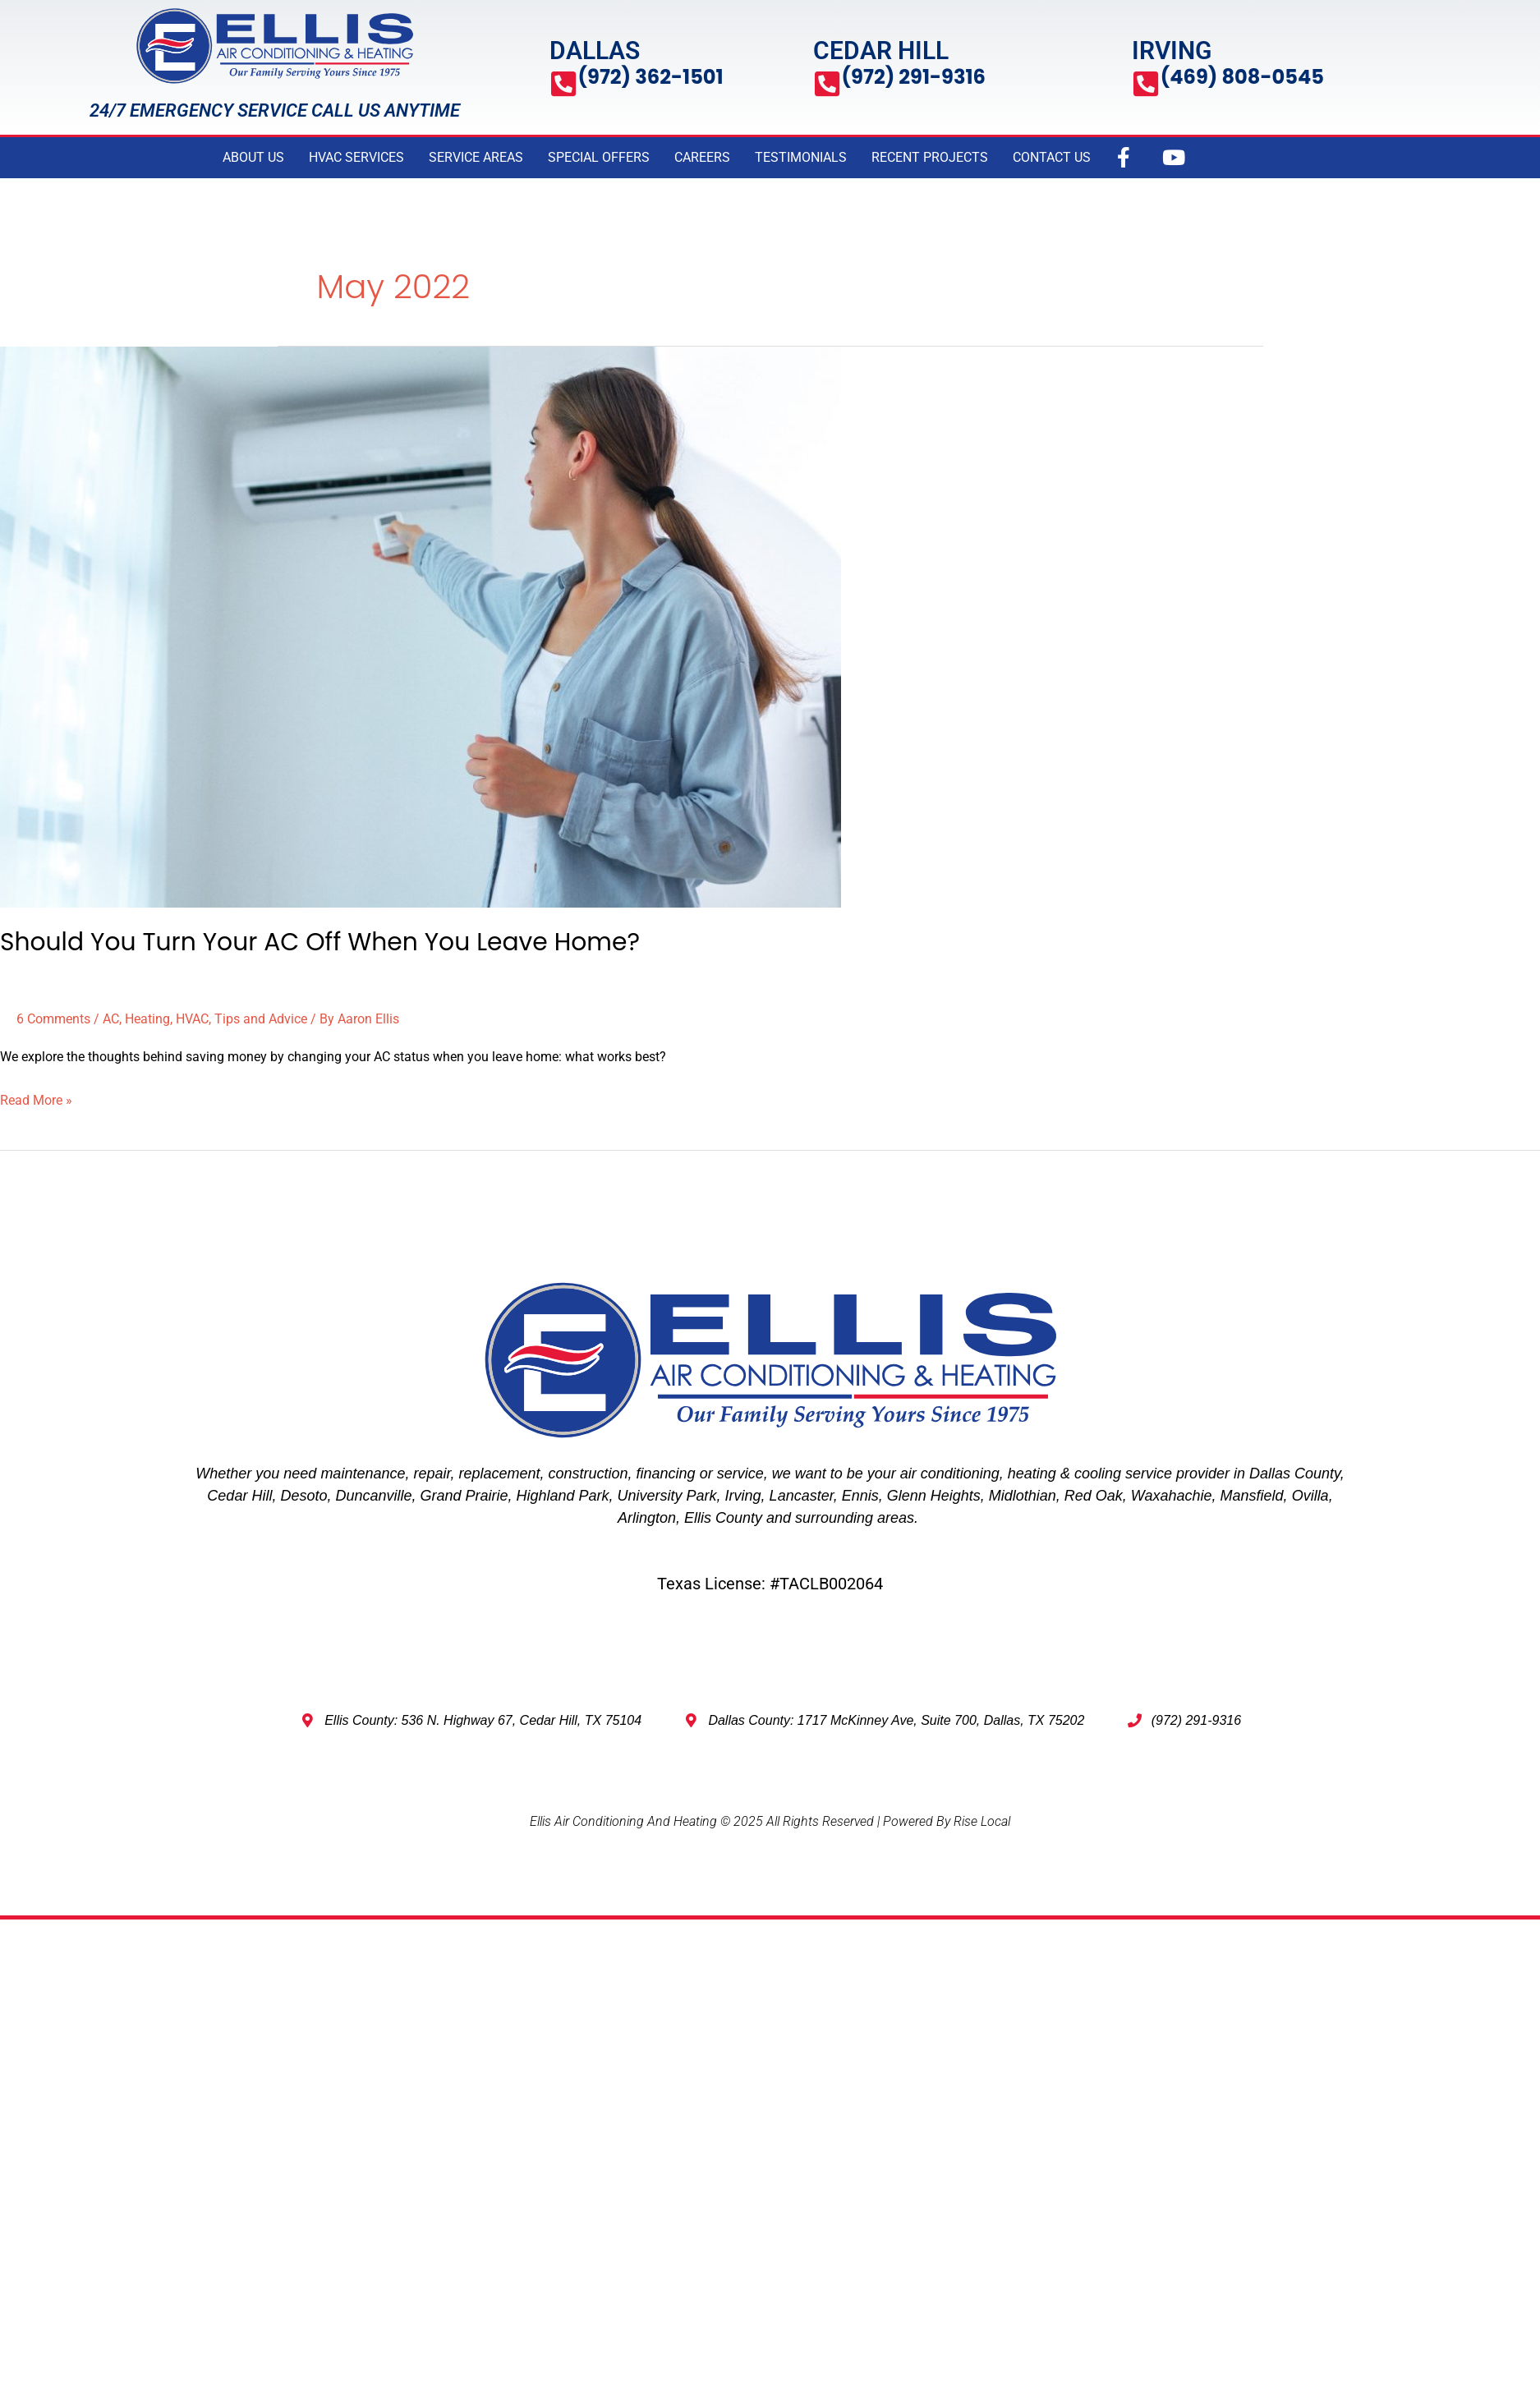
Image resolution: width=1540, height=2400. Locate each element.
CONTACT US (1052, 157)
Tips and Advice (260, 1019)
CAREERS (702, 157)
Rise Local (982, 1821)
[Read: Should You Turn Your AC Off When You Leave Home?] (420, 625)
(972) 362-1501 (653, 76)
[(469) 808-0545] (1146, 84)
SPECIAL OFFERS (599, 157)
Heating (147, 1019)
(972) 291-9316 (916, 76)
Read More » (36, 1098)
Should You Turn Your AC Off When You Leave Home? (322, 942)
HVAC (192, 1019)
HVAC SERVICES (356, 157)
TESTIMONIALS (801, 157)
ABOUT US (253, 157)
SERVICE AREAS (476, 157)
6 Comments (53, 1019)
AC (111, 1019)
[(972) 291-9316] (827, 84)
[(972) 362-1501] (563, 84)
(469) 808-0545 (1245, 76)
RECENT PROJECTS (929, 157)
